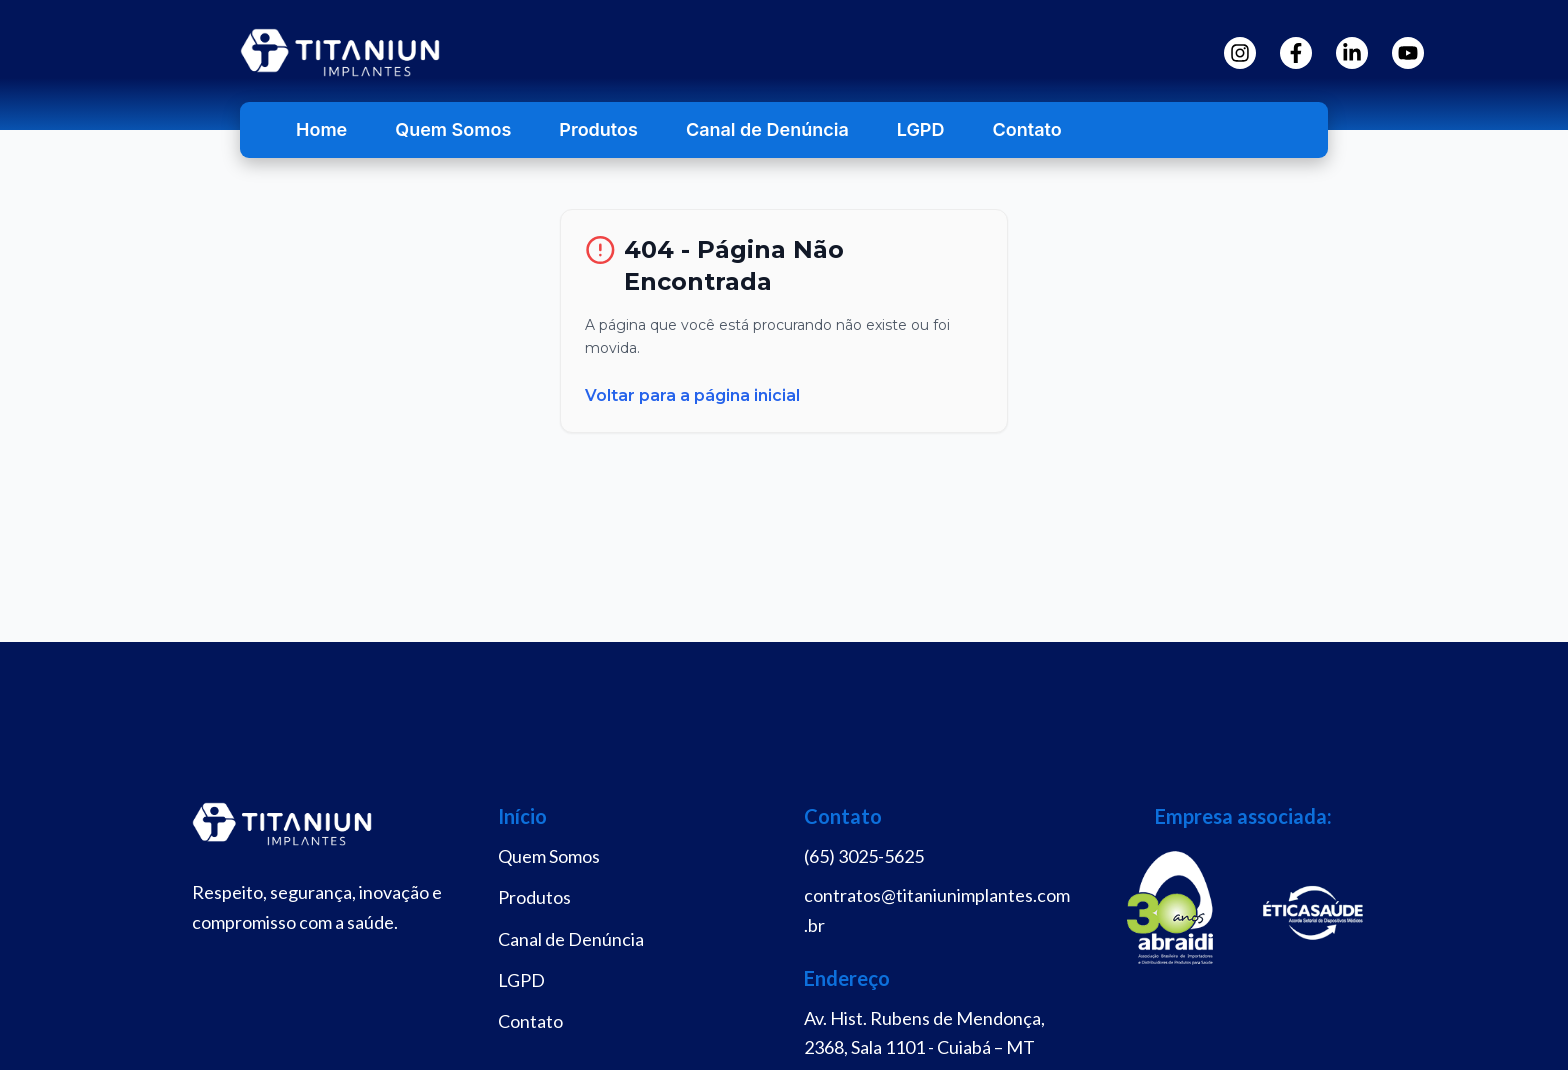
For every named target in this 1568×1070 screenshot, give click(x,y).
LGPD (921, 129)
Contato (1026, 129)
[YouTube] (1408, 53)
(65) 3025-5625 (864, 856)
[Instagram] (1240, 53)
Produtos (598, 129)
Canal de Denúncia (767, 129)
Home (321, 129)
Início (522, 816)
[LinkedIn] (1352, 53)
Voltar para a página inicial (692, 395)
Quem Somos (453, 129)
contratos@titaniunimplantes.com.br (937, 909)
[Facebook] (1296, 53)
